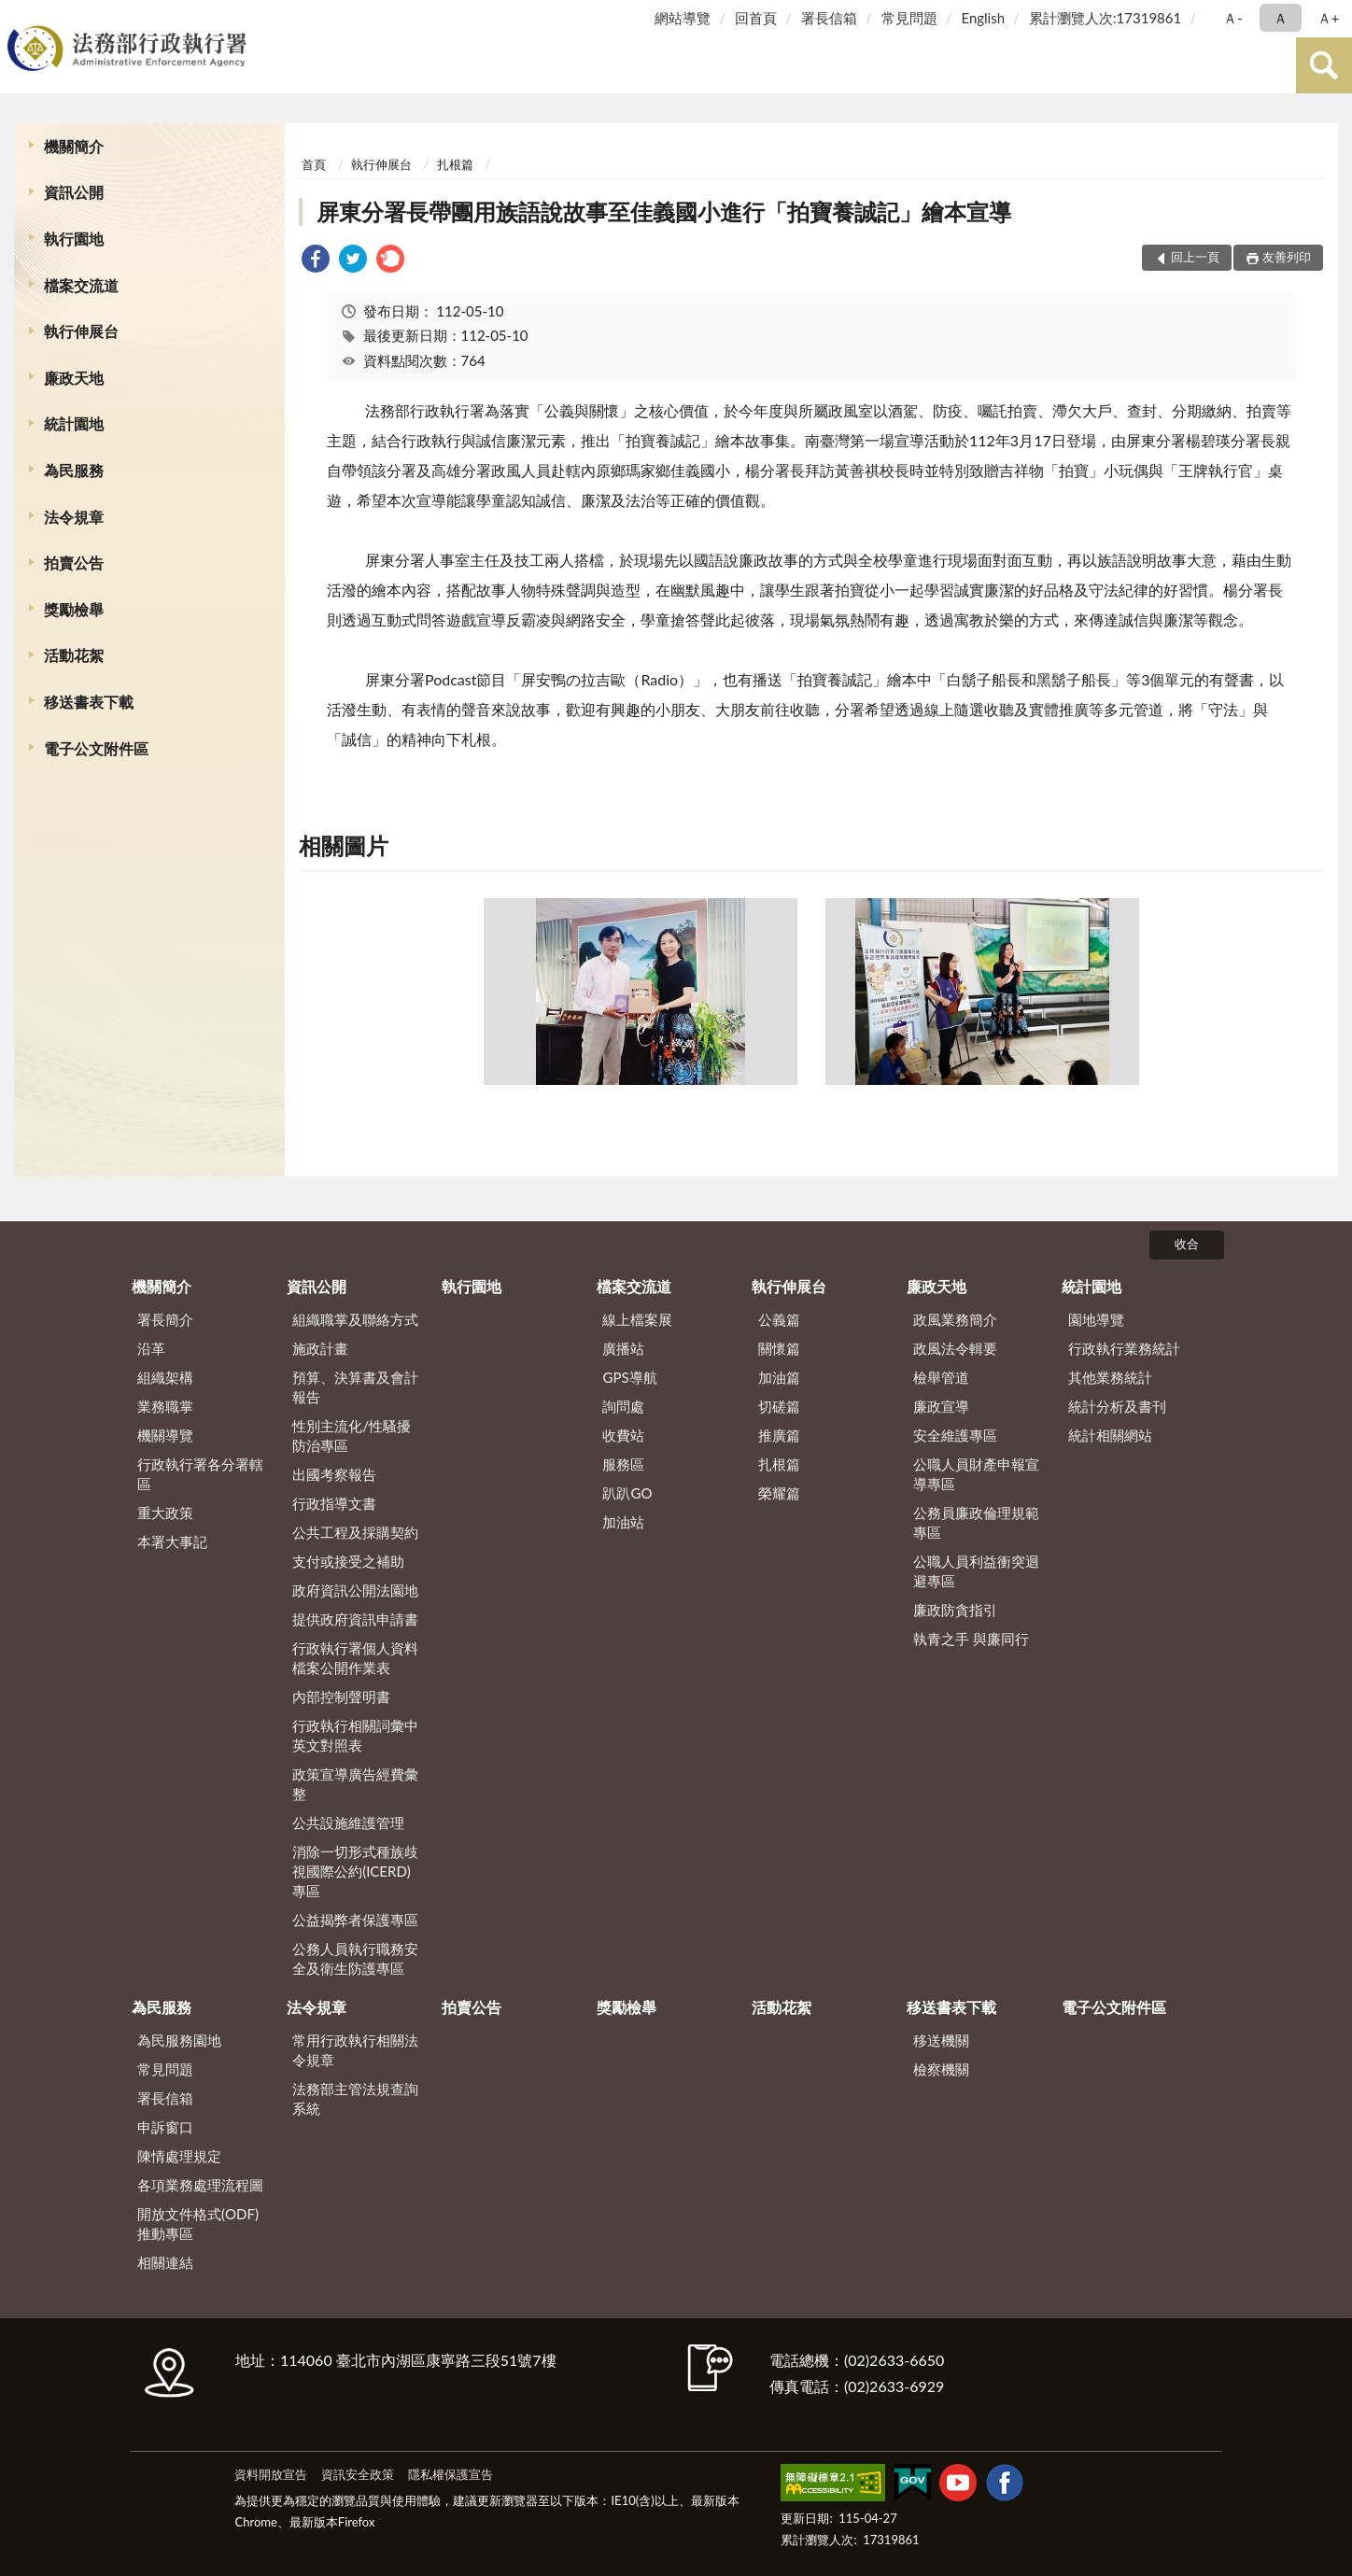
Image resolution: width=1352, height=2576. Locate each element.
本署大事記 (172, 1541)
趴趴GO (627, 1493)
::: (17, 16)
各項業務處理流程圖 (200, 2184)
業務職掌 (165, 1406)
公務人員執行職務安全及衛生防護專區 (355, 1958)
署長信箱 (829, 17)
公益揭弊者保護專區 (355, 1919)
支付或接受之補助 (348, 1561)
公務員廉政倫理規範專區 (976, 1522)
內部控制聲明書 (341, 1696)
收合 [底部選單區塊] (1187, 1243)
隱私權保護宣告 (450, 2474)
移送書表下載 (89, 702)
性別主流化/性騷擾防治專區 (351, 1435)
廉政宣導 (941, 1406)
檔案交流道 (81, 285)
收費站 (623, 1435)
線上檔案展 (637, 1319)
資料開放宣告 (270, 2474)
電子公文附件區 (96, 748)
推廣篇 (779, 1435)
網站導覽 (683, 17)
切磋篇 (779, 1406)
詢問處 (623, 1406)
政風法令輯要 (955, 1348)
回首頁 (756, 17)
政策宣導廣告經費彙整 (355, 1784)
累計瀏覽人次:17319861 (1105, 17)
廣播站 (623, 1348)
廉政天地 (74, 378)
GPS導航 (629, 1377)
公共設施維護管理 (348, 1822)
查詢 (1324, 65)
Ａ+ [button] (1328, 17)
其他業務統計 (1110, 1377)
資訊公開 (74, 192)
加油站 (623, 1521)
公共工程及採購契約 (355, 1532)
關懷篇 (779, 1348)
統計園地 (74, 423)
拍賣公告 (74, 562)
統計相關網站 (1110, 1435)
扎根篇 (455, 164)
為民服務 (74, 470)
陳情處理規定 (179, 2155)
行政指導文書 (334, 1503)
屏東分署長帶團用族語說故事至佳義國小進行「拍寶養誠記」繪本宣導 (664, 211)
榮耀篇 (779, 1493)
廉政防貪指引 (955, 1609)
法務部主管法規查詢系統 (355, 2098)
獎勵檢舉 (74, 609)
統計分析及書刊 (1117, 1406)
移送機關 (941, 2040)
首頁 (314, 164)
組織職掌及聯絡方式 (355, 1319)
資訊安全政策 (357, 2474)
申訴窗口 (165, 2127)
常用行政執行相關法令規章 (355, 2050)
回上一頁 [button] (1195, 256)
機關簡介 (74, 146)
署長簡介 (165, 1319)
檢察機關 (941, 2069)
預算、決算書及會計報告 (355, 1387)
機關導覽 (165, 1435)
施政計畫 (320, 1348)
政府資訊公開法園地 (355, 1590)
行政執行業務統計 (1124, 1348)
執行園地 (74, 238)
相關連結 (165, 2262)
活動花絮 (74, 655)
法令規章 (74, 517)
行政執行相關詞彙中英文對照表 (355, 1735)
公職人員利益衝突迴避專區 (976, 1571)
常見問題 (909, 17)
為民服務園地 (179, 2040)
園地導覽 (1096, 1319)
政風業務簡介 (955, 1319)
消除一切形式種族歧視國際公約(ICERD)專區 (355, 1871)
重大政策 (165, 1512)
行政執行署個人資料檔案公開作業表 (355, 1658)
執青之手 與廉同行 (971, 1638)
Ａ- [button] (1233, 17)
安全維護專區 (955, 1435)
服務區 (623, 1464)
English (983, 17)
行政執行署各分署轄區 (200, 1474)
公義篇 (779, 1319)
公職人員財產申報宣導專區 (976, 1474)
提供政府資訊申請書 (355, 1619)
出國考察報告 (334, 1474)
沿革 (151, 1348)
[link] (316, 261)
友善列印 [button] (1286, 256)
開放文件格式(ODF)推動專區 (198, 2223)
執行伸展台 (81, 331)
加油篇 (779, 1377)
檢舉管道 (941, 1377)
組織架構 (165, 1377)
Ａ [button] (1281, 17)
